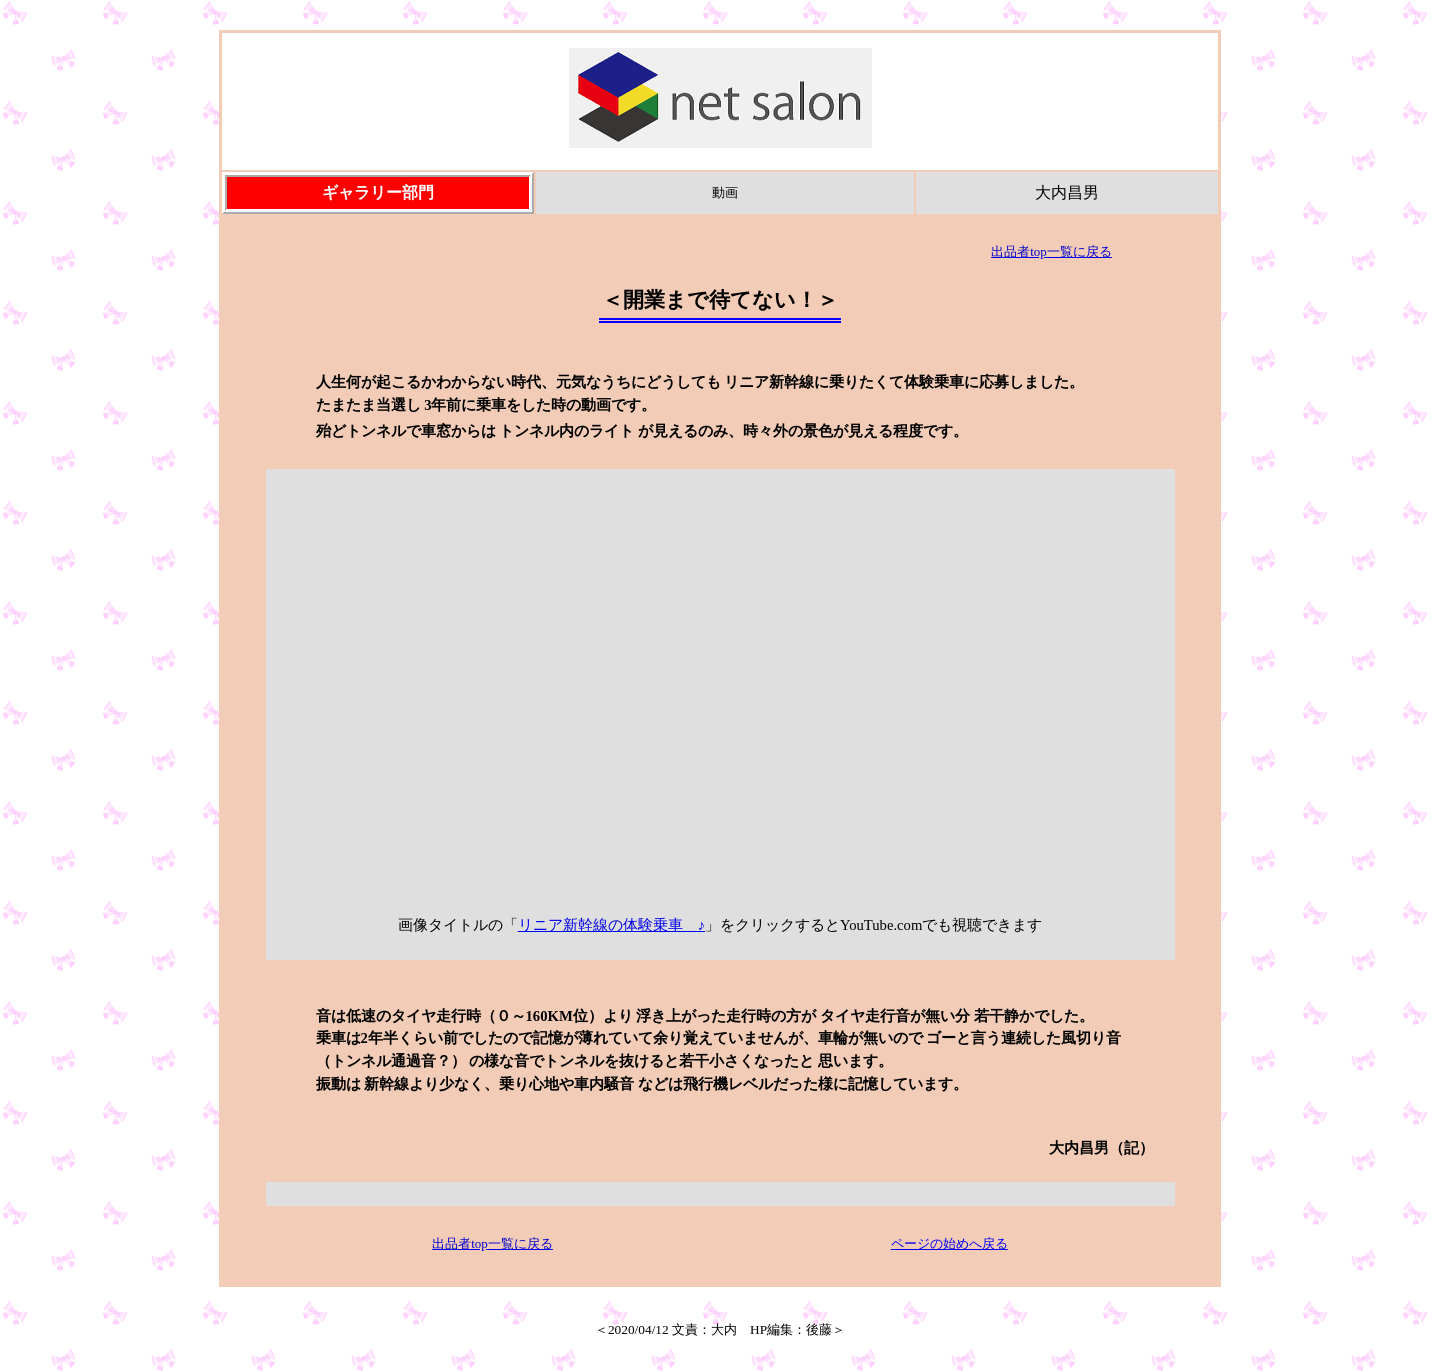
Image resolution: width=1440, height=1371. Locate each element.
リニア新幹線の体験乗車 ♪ (611, 925)
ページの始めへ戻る (949, 1243)
